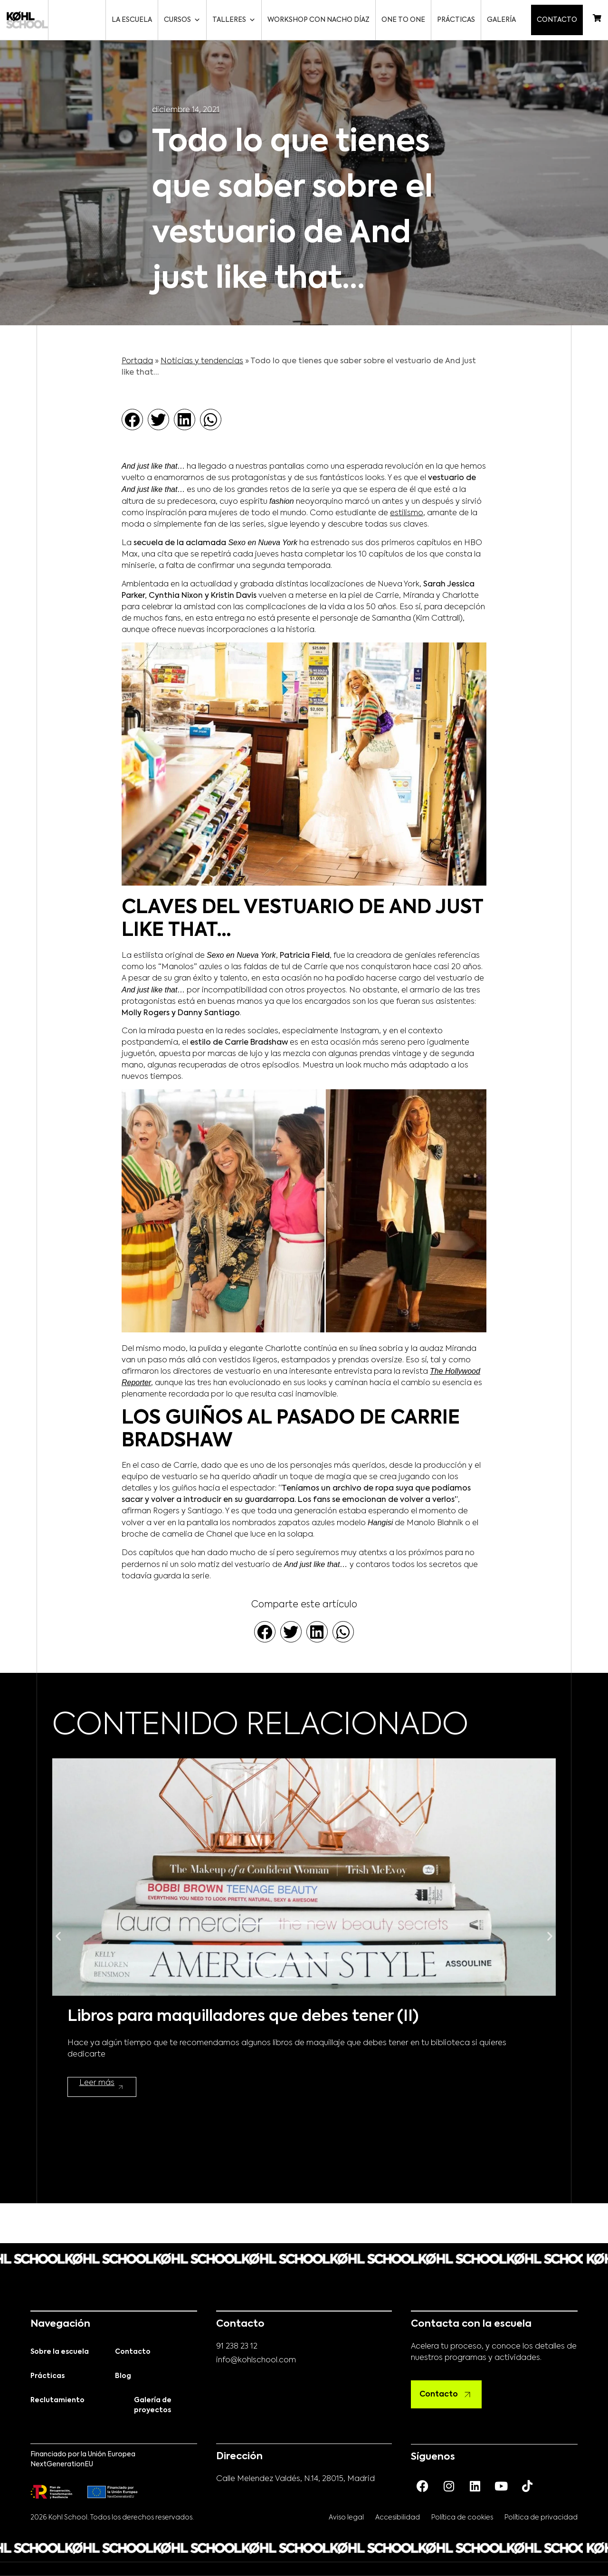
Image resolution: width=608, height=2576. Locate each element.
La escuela (134, 20)
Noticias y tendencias (202, 361)
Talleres (235, 20)
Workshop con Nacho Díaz (320, 20)
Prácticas (458, 20)
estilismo (406, 513)
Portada (137, 361)
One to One (405, 20)
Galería (503, 20)
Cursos (184, 20)
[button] (132, 419)
